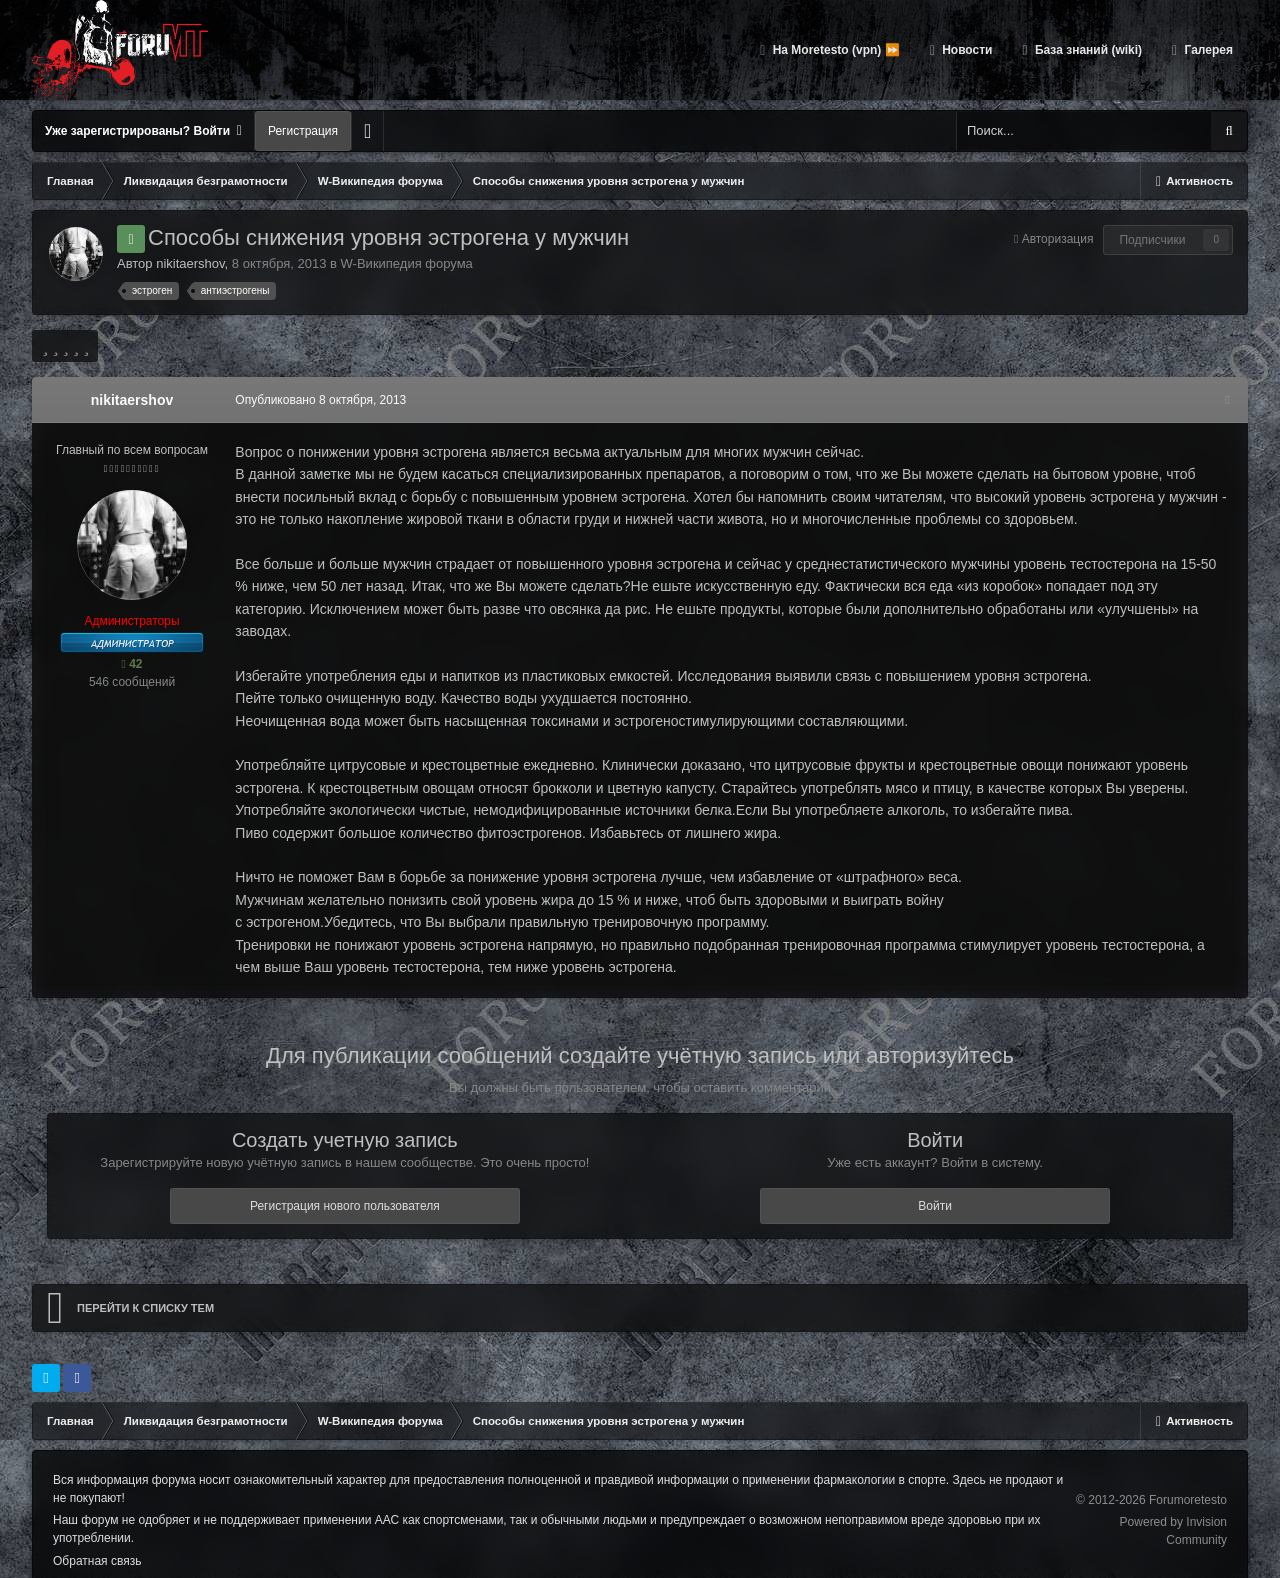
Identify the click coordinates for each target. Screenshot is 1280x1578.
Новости (966, 50)
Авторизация (1058, 239)
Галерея (1207, 50)
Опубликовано (317, 400)
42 (131, 664)
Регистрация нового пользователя (345, 1183)
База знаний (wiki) (1087, 50)
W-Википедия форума (407, 263)
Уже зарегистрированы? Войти (143, 131)
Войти (935, 1183)
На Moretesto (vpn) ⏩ (834, 50)
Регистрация (303, 131)
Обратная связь (97, 1538)
